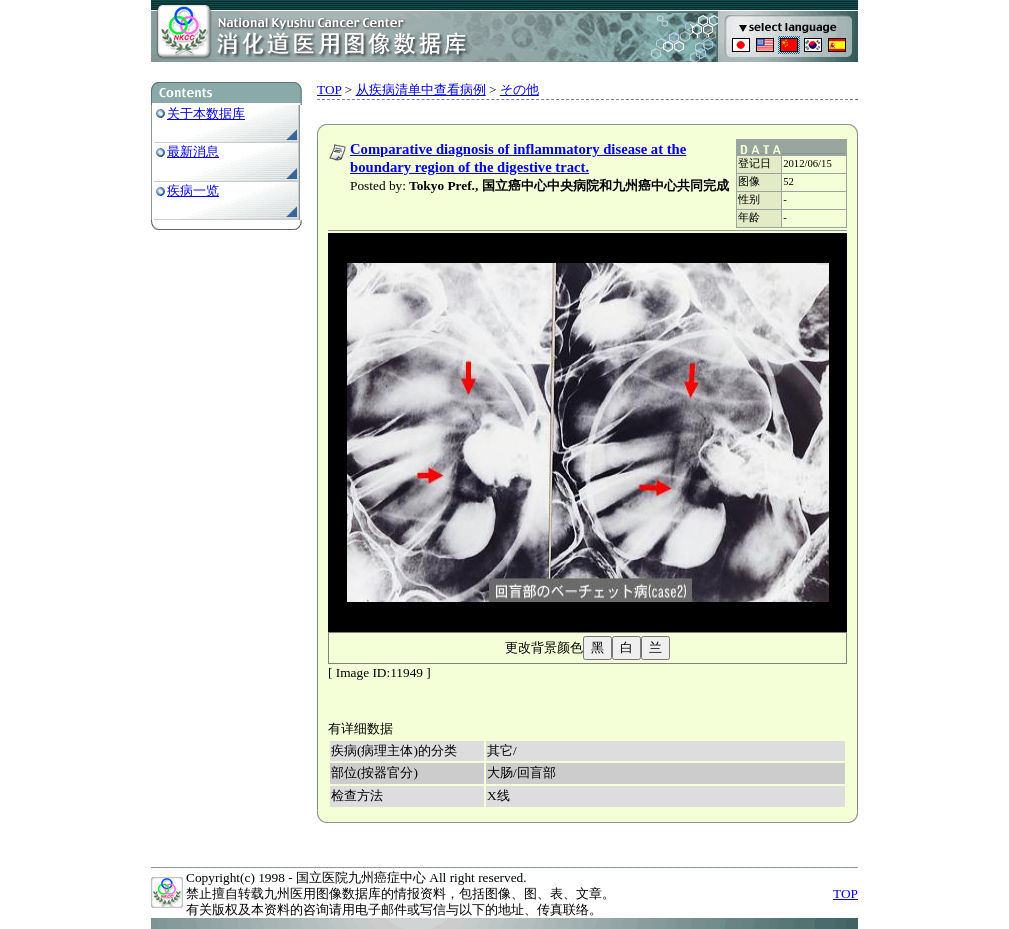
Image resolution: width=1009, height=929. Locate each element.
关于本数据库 (206, 113)
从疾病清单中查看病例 (421, 89)
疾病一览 (193, 190)
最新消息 (193, 151)
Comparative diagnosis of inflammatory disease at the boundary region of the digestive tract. (518, 158)
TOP (329, 89)
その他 (519, 89)
